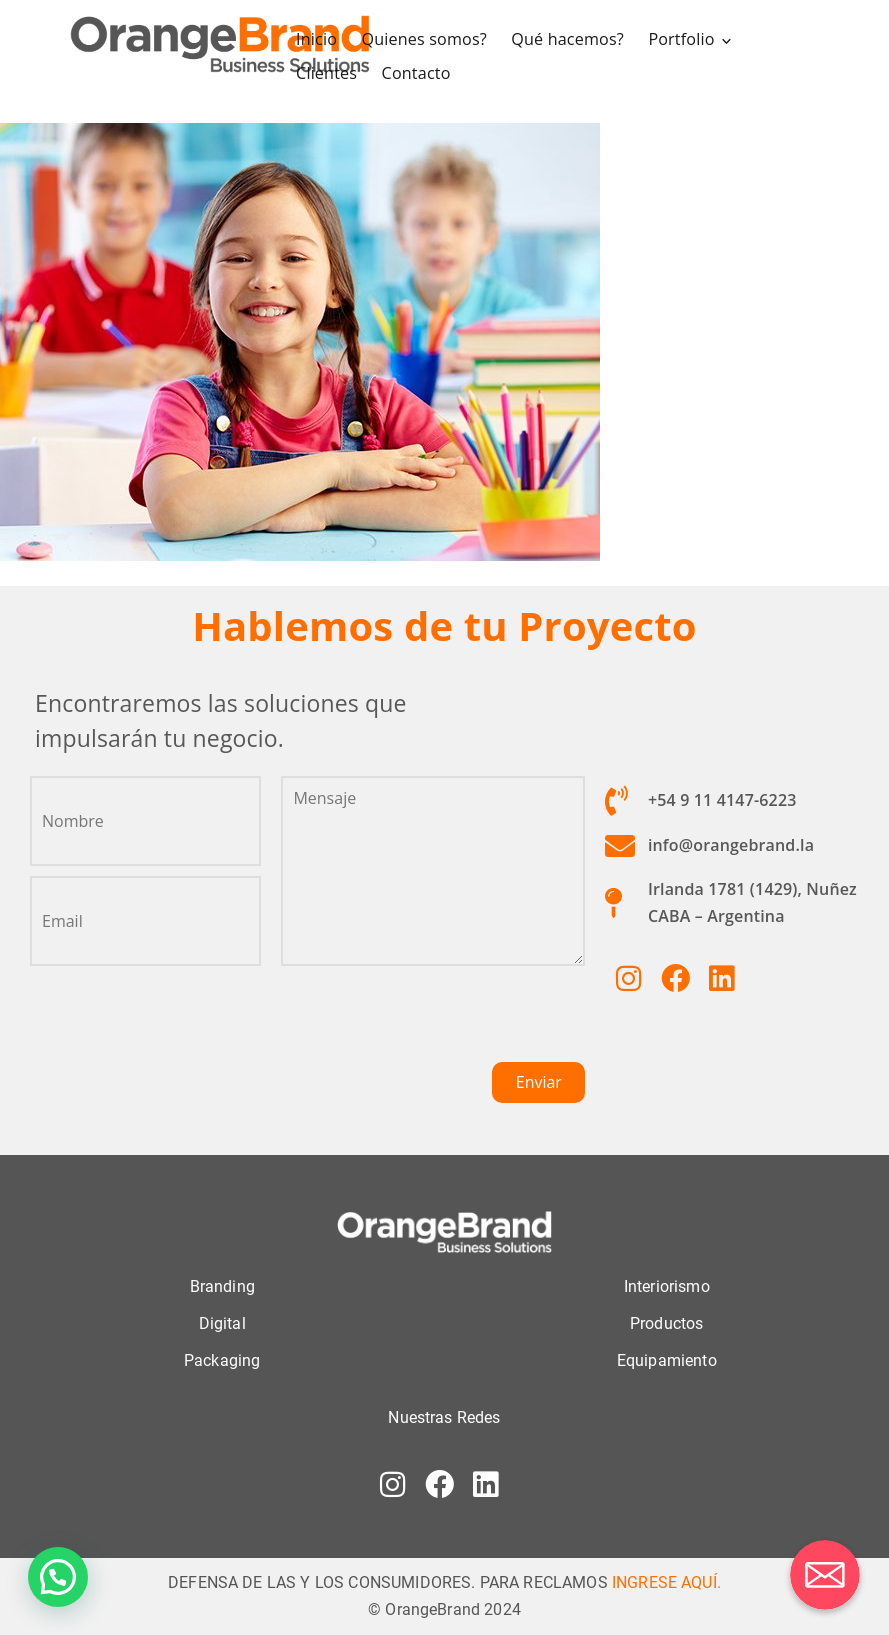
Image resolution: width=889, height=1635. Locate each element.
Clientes (329, 71)
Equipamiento (667, 1357)
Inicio (319, 38)
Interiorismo (667, 1282)
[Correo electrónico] (825, 1575)
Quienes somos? (426, 38)
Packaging (222, 1357)
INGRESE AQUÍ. (666, 1578)
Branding (222, 1282)
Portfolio (682, 38)
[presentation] (433, 1019)
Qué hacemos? (569, 38)
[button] (58, 1577)
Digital (222, 1319)
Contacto (418, 71)
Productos (666, 1319)
